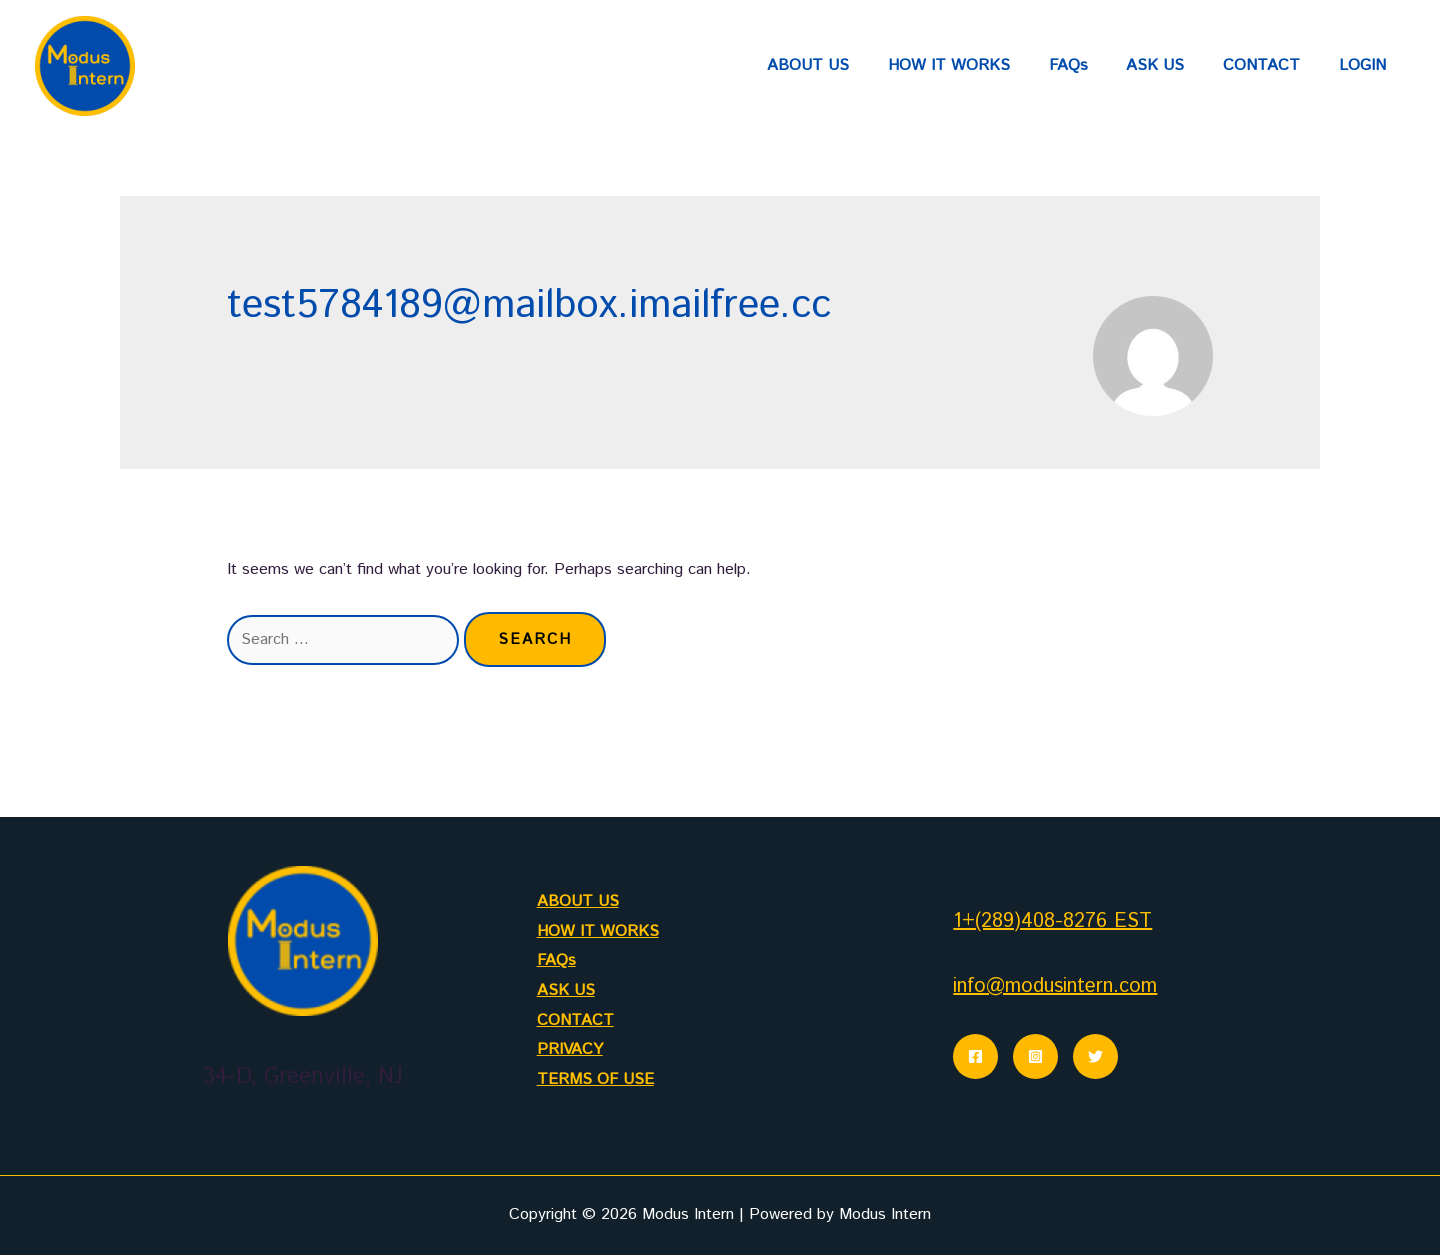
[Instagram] (1035, 1056)
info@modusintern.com (1055, 986)
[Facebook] (975, 1056)
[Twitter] (1095, 1056)
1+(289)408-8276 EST (1052, 921)
